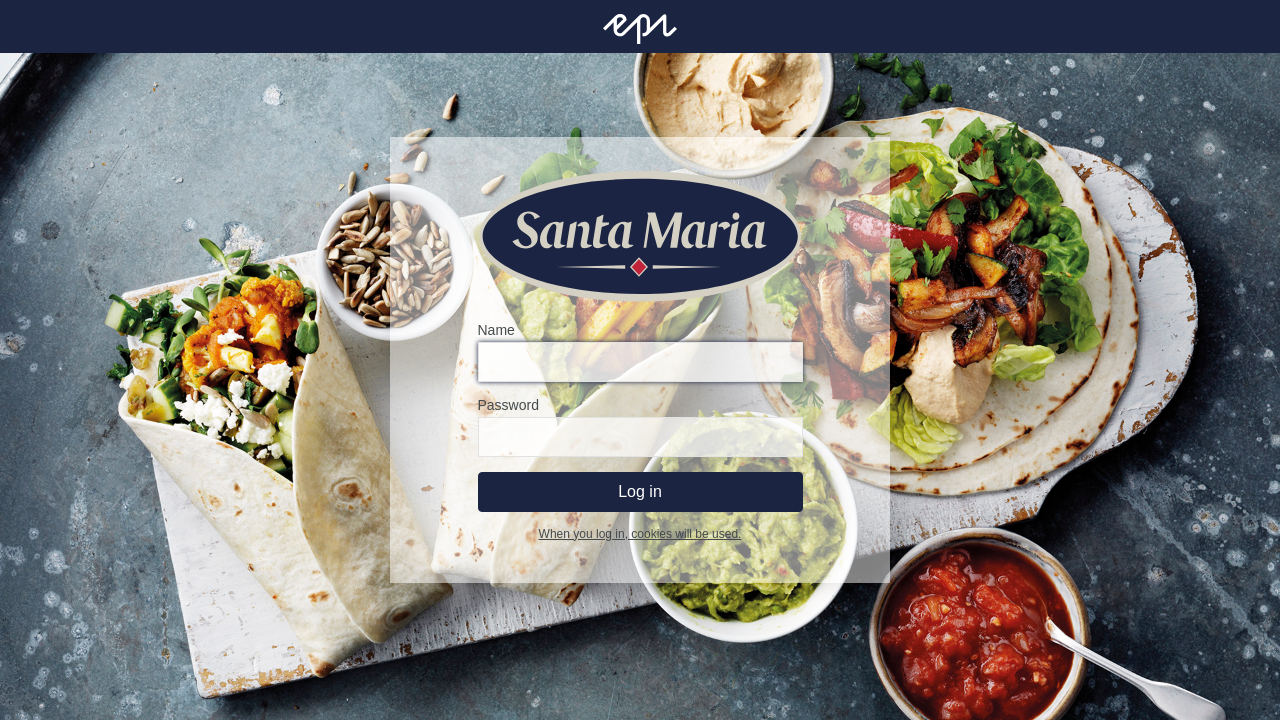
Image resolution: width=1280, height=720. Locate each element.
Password (508, 405)
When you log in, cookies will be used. (640, 534)
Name (496, 330)
